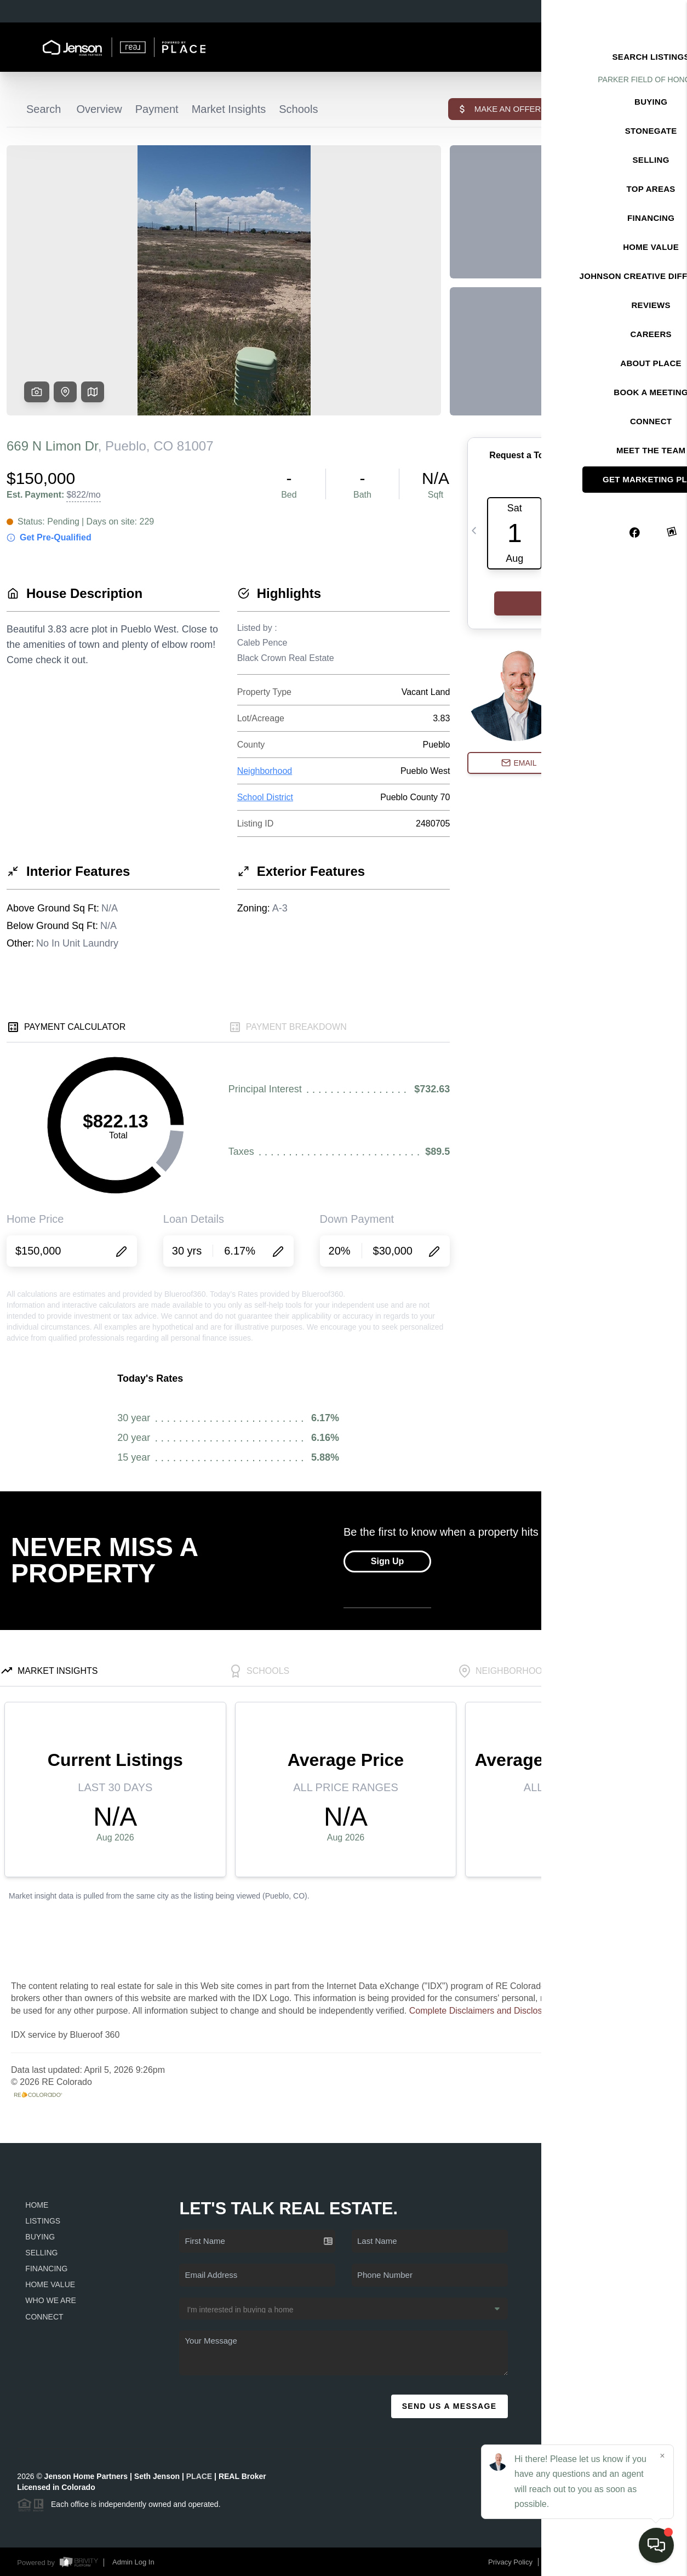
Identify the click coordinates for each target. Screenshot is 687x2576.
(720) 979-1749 (605, 2365)
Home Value (50, 2284)
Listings (42, 2220)
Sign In (643, 11)
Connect (44, 2316)
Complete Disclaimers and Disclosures (484, 2010)
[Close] (662, 2456)
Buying (40, 2236)
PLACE (199, 2476)
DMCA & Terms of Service (588, 2562)
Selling (41, 2252)
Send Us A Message (449, 2406)
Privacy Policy (510, 2562)
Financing (46, 2268)
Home (36, 2205)
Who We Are (50, 2300)
